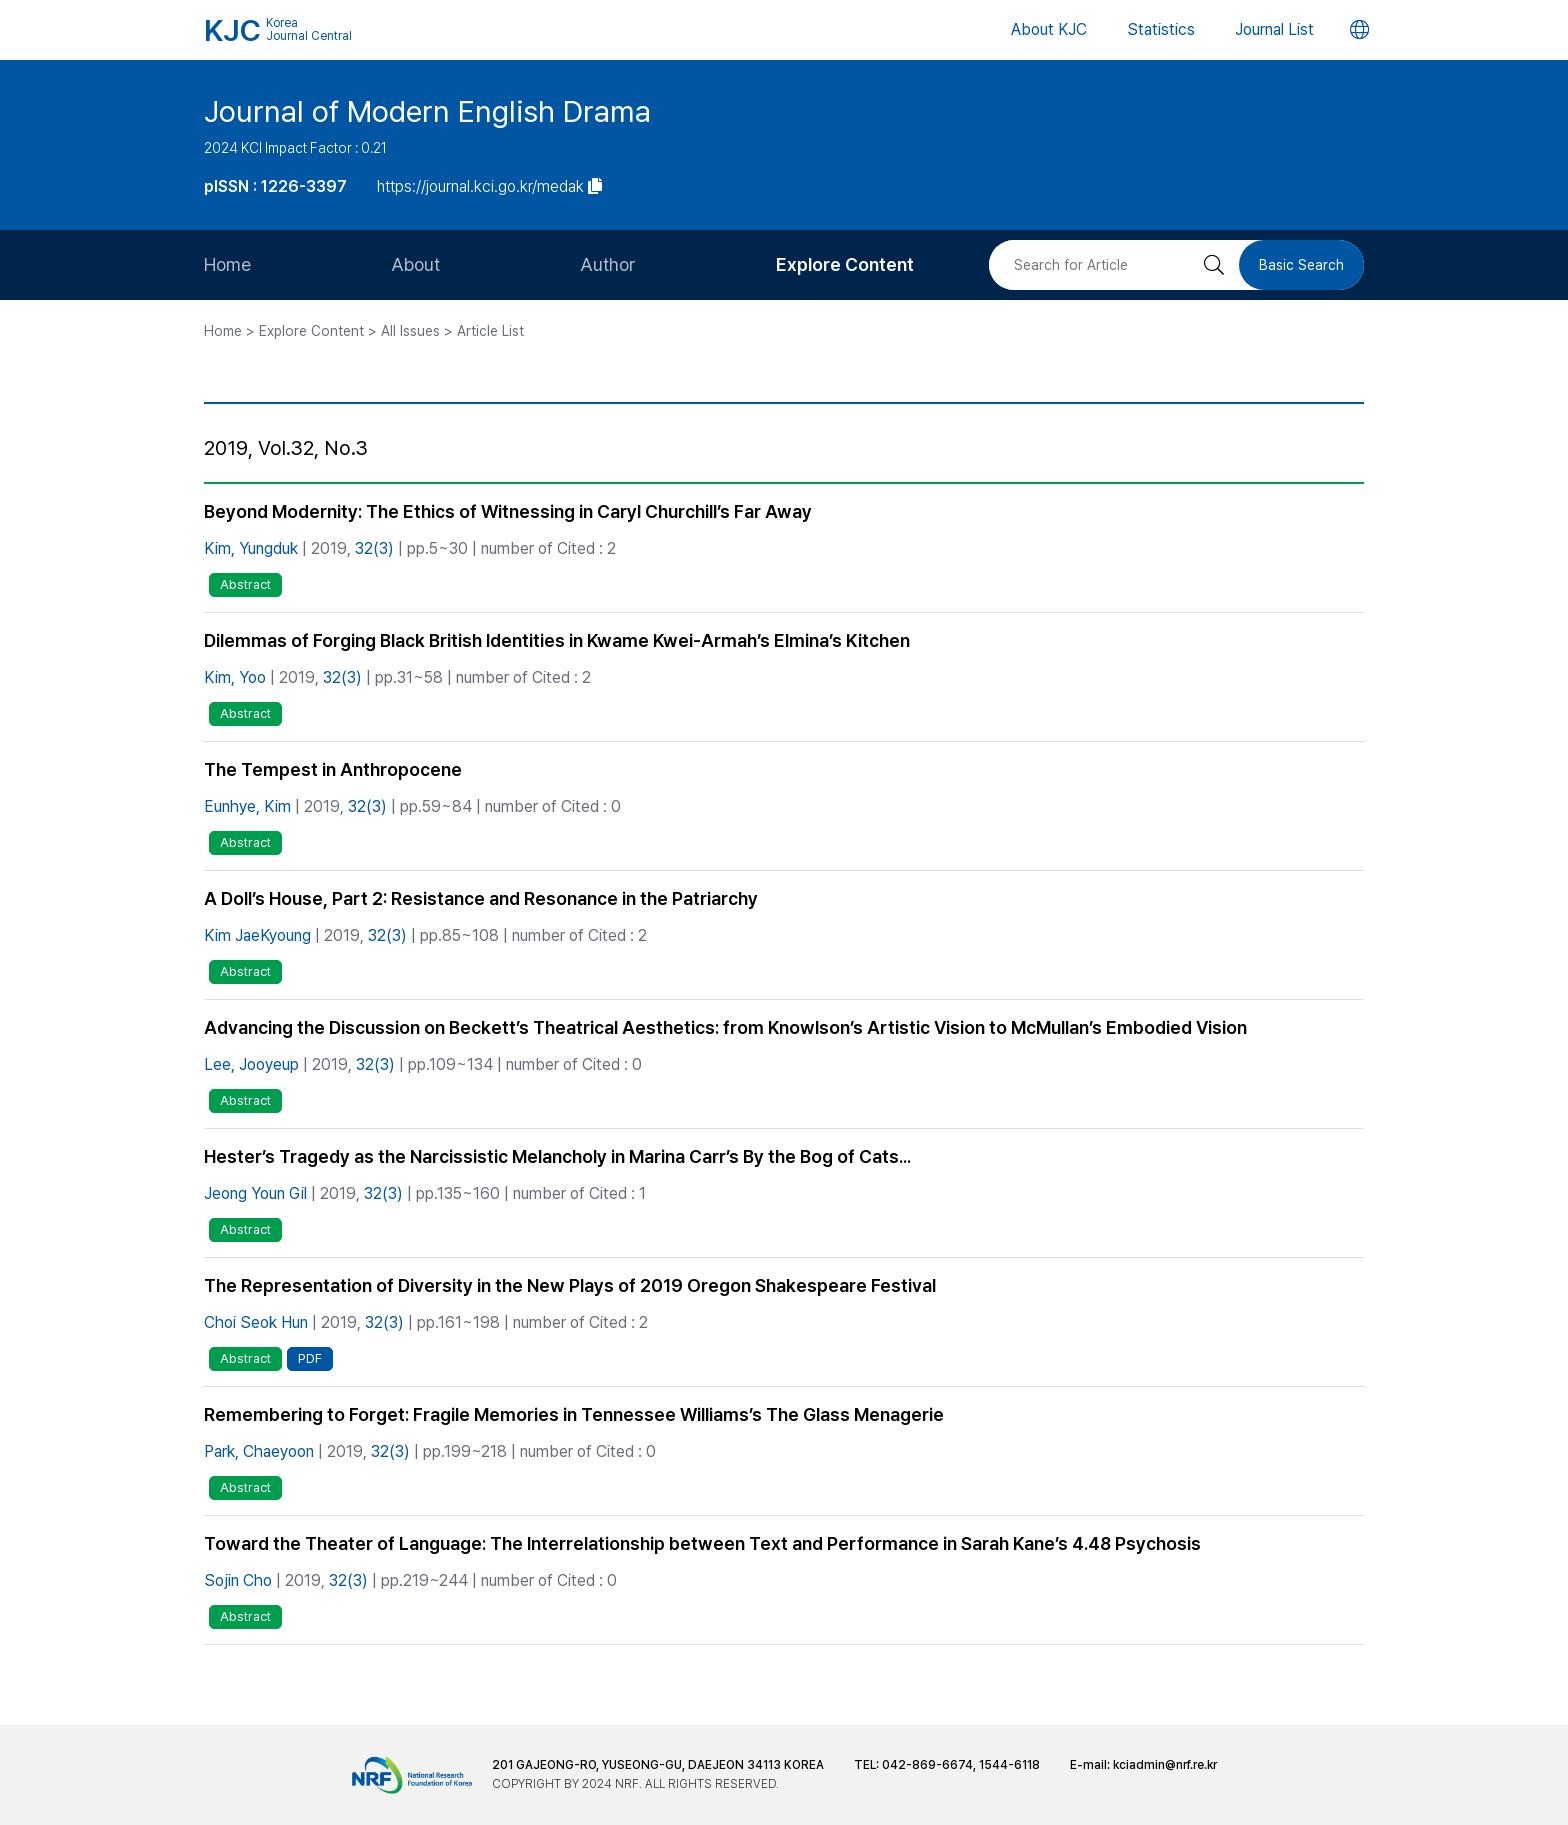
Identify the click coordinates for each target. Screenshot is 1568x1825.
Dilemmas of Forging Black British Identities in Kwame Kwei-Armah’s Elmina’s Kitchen (557, 640)
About (415, 264)
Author (608, 264)
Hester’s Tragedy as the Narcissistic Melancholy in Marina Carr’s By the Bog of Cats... (557, 1156)
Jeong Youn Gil (255, 1193)
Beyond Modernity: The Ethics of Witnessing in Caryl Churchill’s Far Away (508, 511)
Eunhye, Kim (247, 806)
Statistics (1161, 29)
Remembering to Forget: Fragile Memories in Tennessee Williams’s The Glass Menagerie (574, 1414)
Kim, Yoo (235, 677)
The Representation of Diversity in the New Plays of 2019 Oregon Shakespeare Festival (570, 1285)
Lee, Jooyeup (251, 1064)
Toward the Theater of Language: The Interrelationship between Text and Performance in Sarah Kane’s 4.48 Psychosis (702, 1543)
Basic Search (1301, 265)
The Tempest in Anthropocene (333, 769)
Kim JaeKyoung (257, 935)
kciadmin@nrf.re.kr (1165, 1765)
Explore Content (845, 264)
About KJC (1049, 29)
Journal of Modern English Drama (427, 111)
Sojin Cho (238, 1580)
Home (227, 264)
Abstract (245, 584)
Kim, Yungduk (251, 548)
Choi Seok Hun (256, 1322)
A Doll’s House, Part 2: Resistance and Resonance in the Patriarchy (481, 898)
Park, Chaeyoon (259, 1451)
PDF (310, 1358)
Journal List (1274, 29)
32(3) (374, 548)
